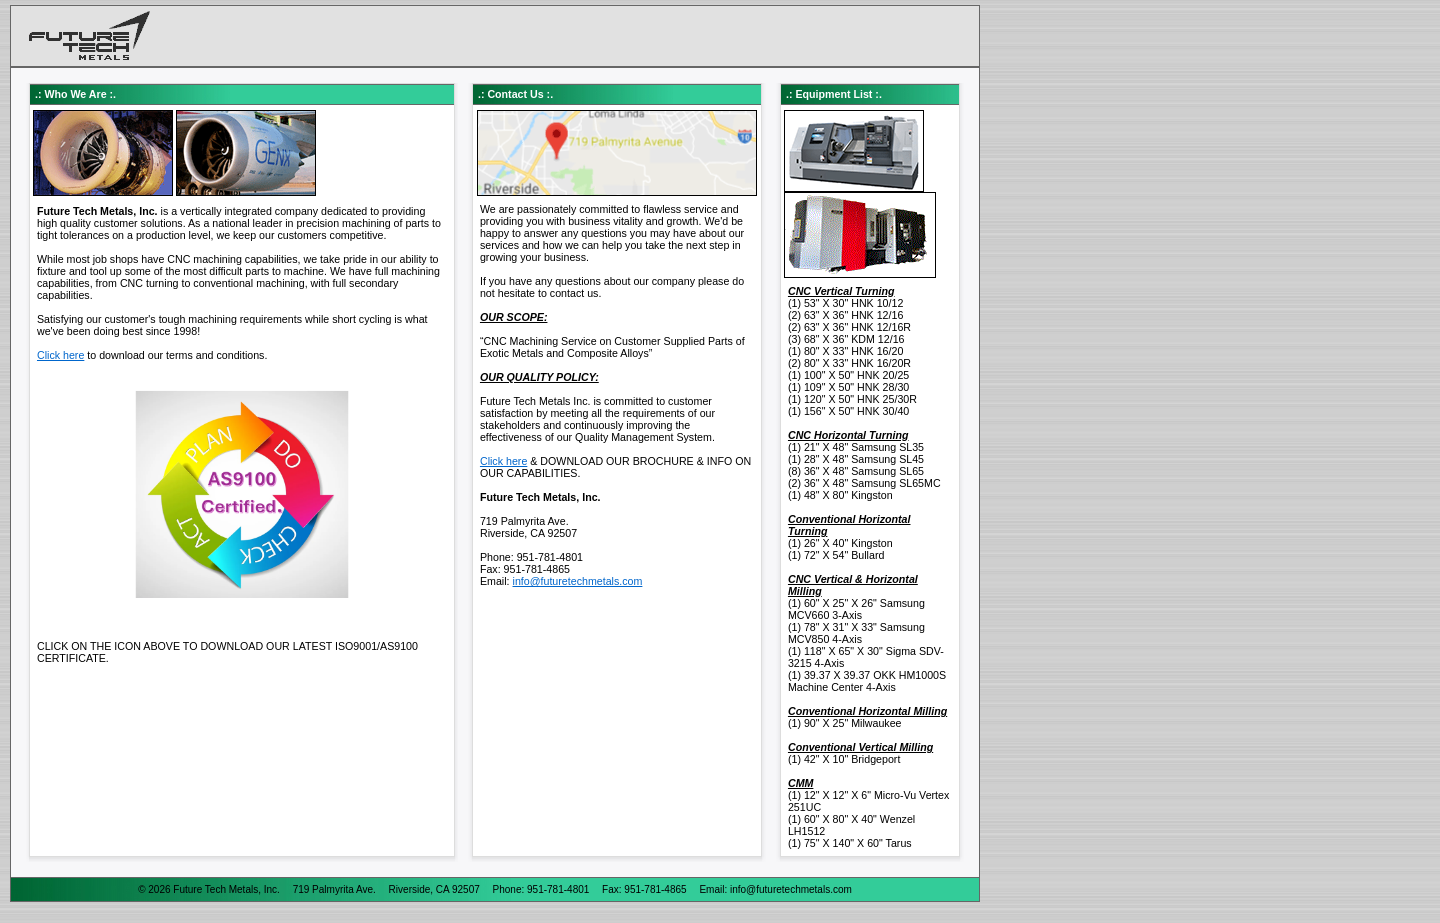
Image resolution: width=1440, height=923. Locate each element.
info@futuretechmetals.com (578, 581)
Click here (60, 355)
